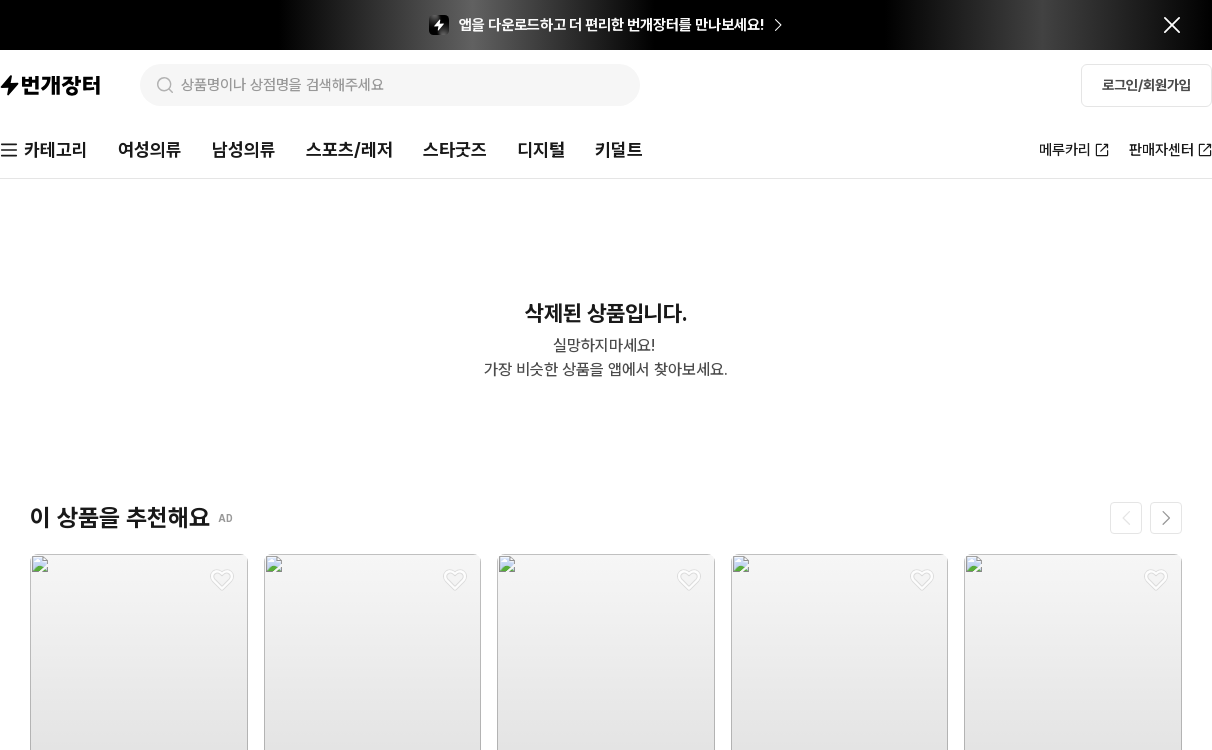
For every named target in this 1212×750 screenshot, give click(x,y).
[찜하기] (222, 580)
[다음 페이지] (1166, 518)
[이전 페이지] (1126, 518)
